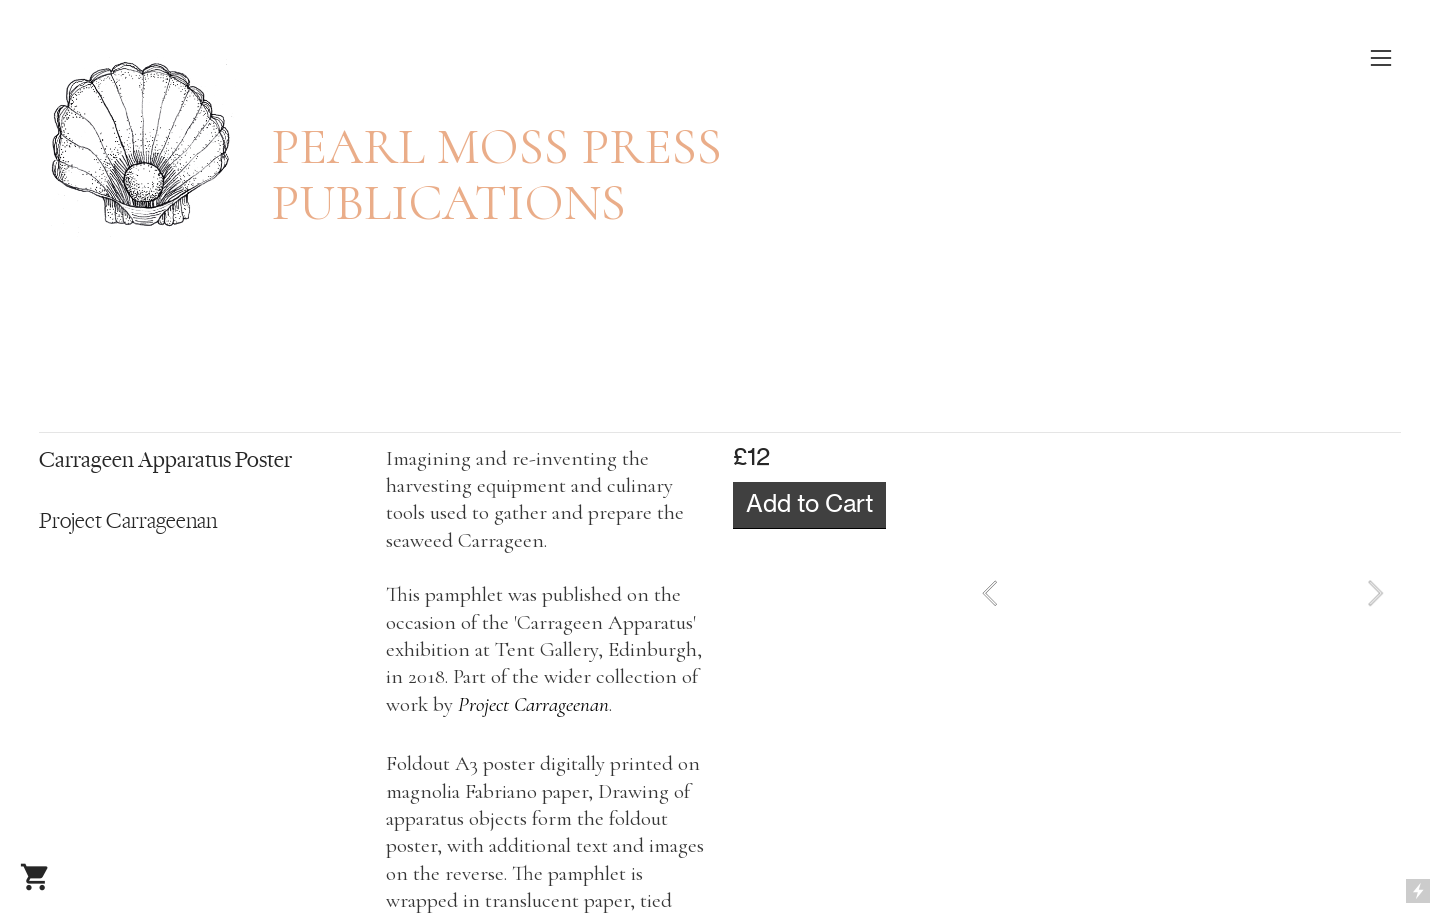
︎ (1381, 58)
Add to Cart (809, 503)
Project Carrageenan (533, 704)
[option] (1182, 593)
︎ (34, 879)
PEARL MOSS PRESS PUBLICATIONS (496, 175)
